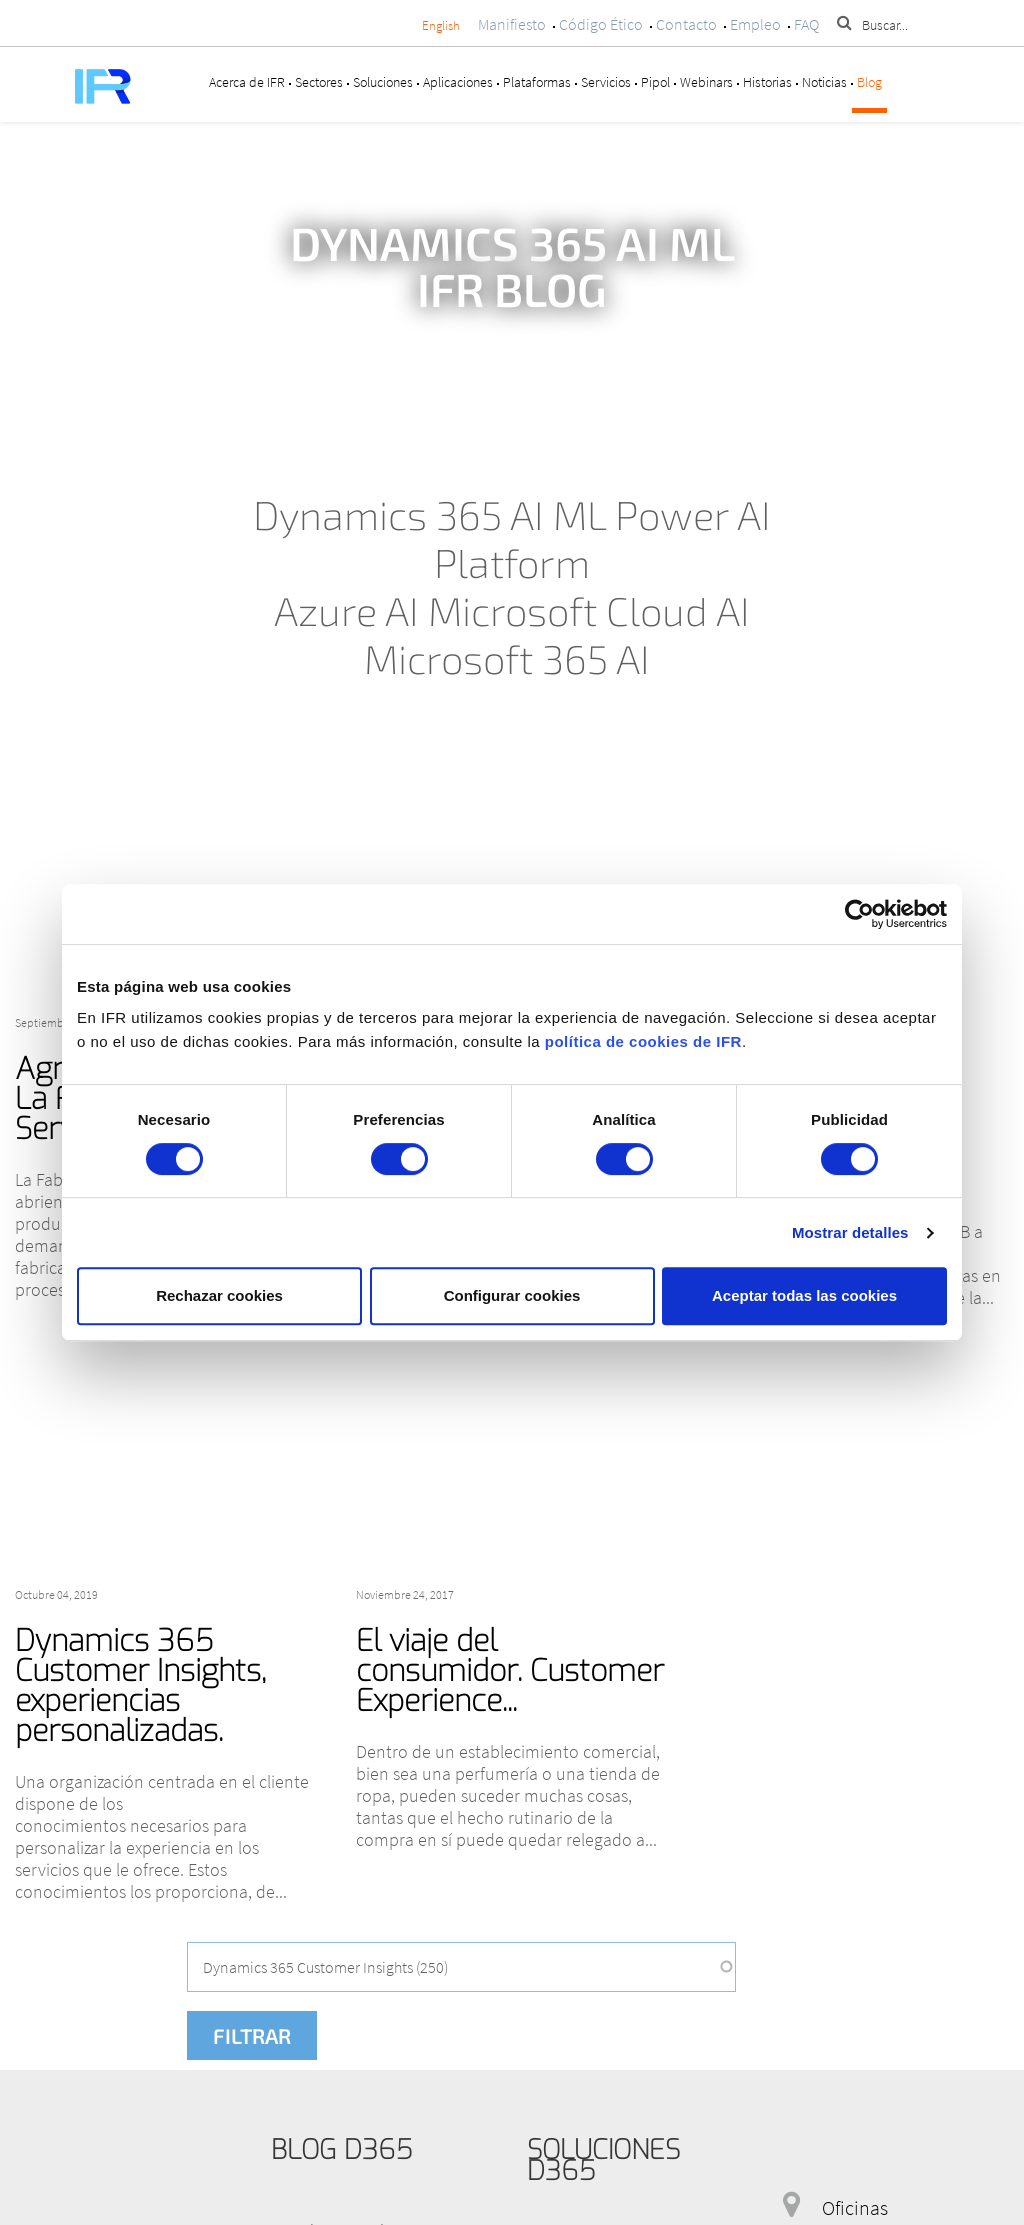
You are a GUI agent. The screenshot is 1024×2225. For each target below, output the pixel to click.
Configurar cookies (512, 1295)
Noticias (824, 82)
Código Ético (601, 24)
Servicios (606, 82)
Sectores (319, 82)
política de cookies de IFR (643, 1041)
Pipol (655, 82)
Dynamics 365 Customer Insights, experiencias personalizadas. (140, 1686)
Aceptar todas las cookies (804, 1295)
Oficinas (855, 2207)
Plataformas (537, 82)
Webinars (706, 82)
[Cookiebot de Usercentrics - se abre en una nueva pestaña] (859, 914)
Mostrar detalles (850, 1232)
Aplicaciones (458, 82)
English (441, 25)
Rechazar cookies (219, 1295)
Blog (869, 82)
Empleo (755, 24)
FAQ (806, 24)
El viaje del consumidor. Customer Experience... (510, 1671)
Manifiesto (512, 24)
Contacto (686, 24)
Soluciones (383, 82)
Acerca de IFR (247, 82)
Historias (767, 82)
